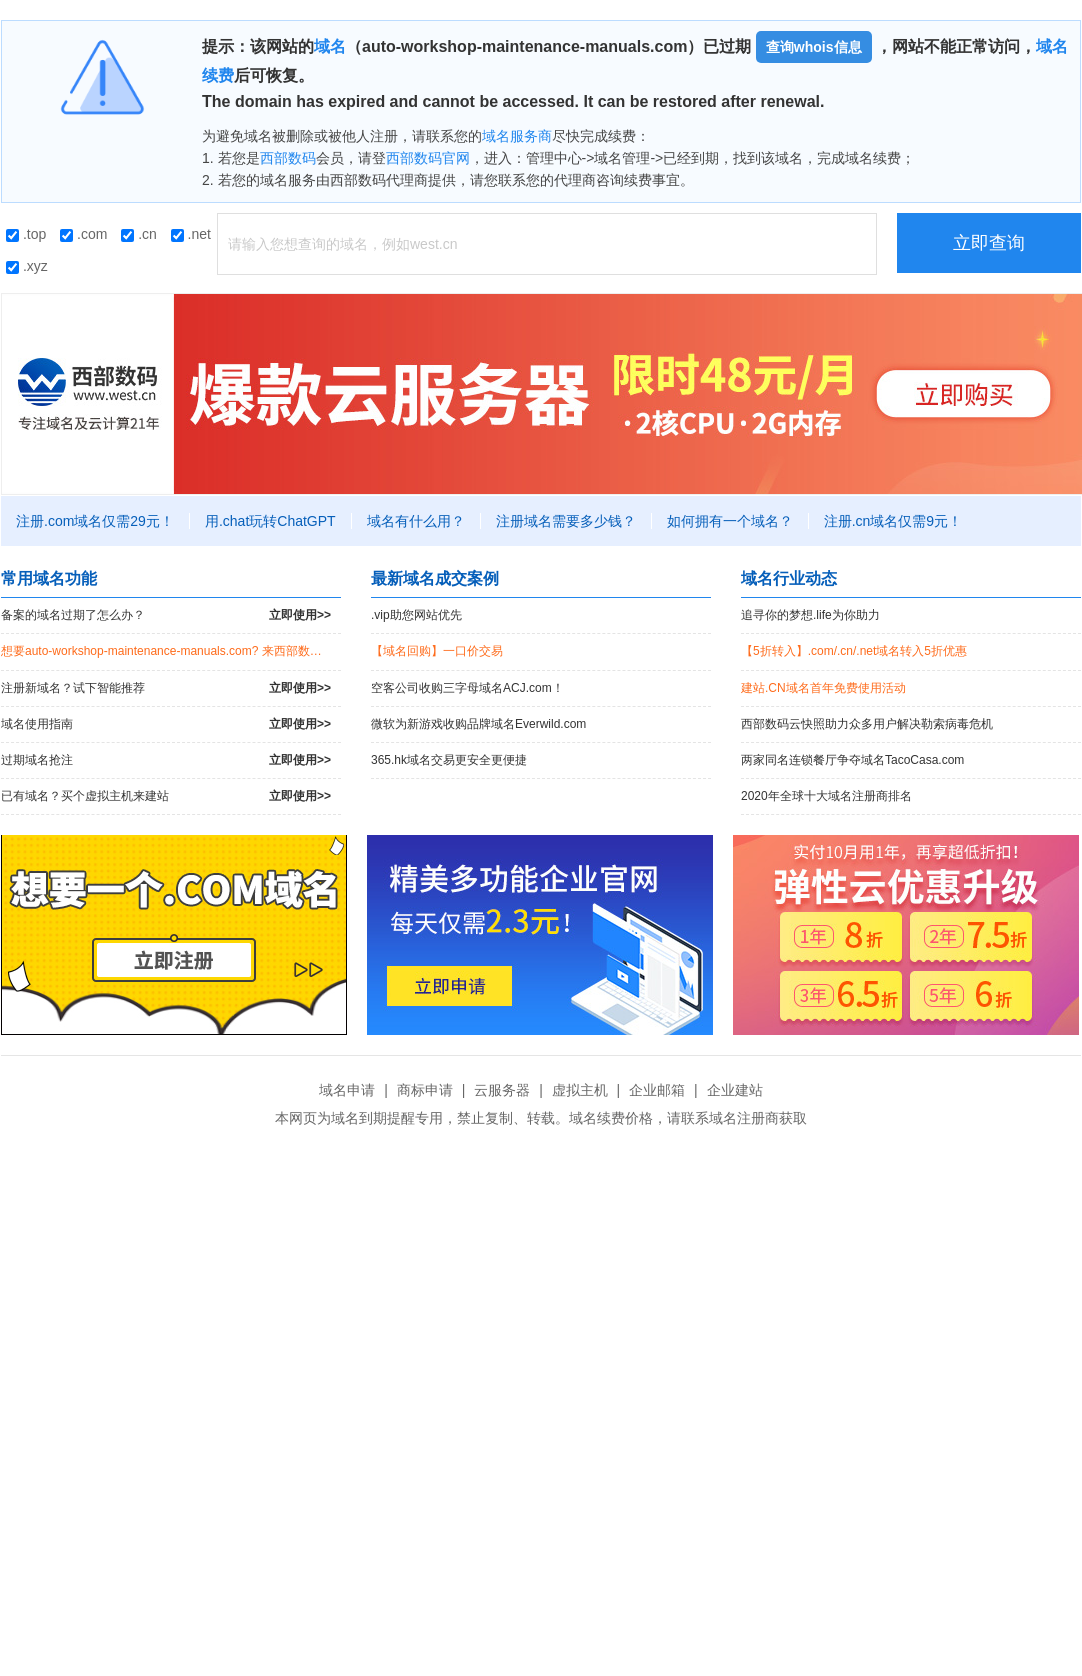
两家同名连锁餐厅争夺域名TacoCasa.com (852, 760)
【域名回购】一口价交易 (437, 651)
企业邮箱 (657, 1090)
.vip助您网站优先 (416, 615)
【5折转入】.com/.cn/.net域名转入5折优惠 (854, 651)
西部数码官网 (428, 158)
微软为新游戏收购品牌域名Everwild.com (478, 724)
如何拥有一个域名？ (730, 521)
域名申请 (347, 1090)
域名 (330, 46)
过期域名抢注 (166, 760)
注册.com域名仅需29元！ (95, 521)
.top (26, 234)
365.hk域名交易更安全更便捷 (449, 760)
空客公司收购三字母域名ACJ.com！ (467, 688)
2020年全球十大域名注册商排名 (826, 796)
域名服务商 (517, 136)
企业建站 (735, 1090)
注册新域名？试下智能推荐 (166, 688)
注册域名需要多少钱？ (566, 521)
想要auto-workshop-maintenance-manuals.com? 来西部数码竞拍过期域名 (171, 651)
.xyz (27, 266)
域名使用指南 (166, 724)
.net (191, 234)
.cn (139, 234)
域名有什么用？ (416, 521)
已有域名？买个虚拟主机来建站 (166, 796)
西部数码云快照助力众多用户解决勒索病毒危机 (867, 724)
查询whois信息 (814, 47)
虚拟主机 (580, 1090)
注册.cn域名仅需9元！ (893, 521)
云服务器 (502, 1090)
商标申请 (425, 1090)
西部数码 (288, 158)
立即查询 (989, 243)
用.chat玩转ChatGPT (270, 521)
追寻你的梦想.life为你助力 (810, 615)
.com (83, 234)
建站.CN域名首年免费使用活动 (823, 688)
